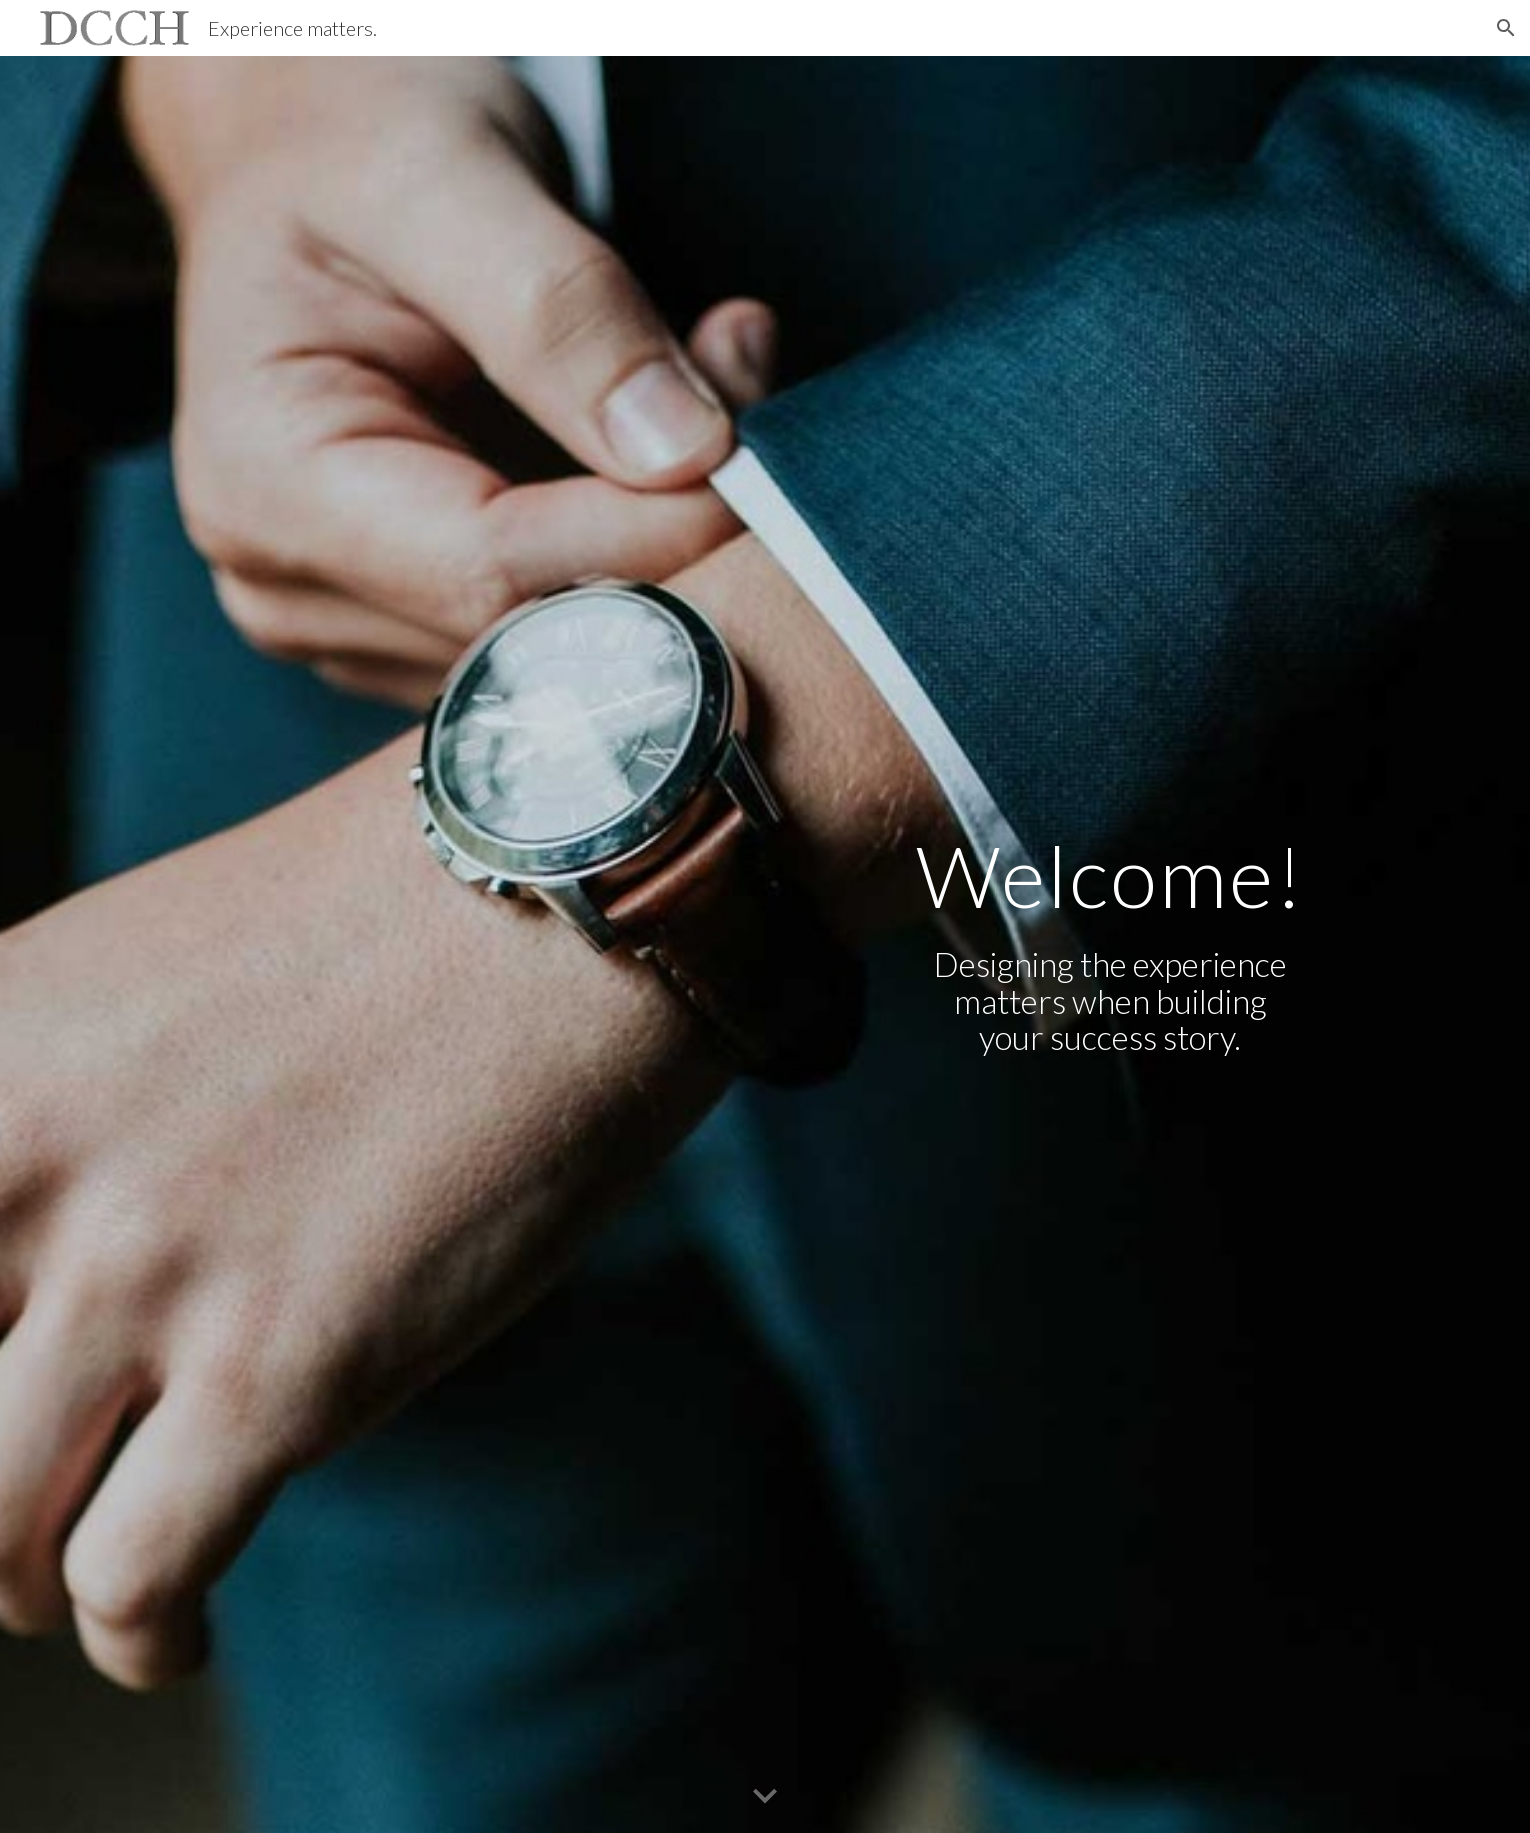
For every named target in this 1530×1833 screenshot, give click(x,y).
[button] (1506, 28)
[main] (1110, 875)
